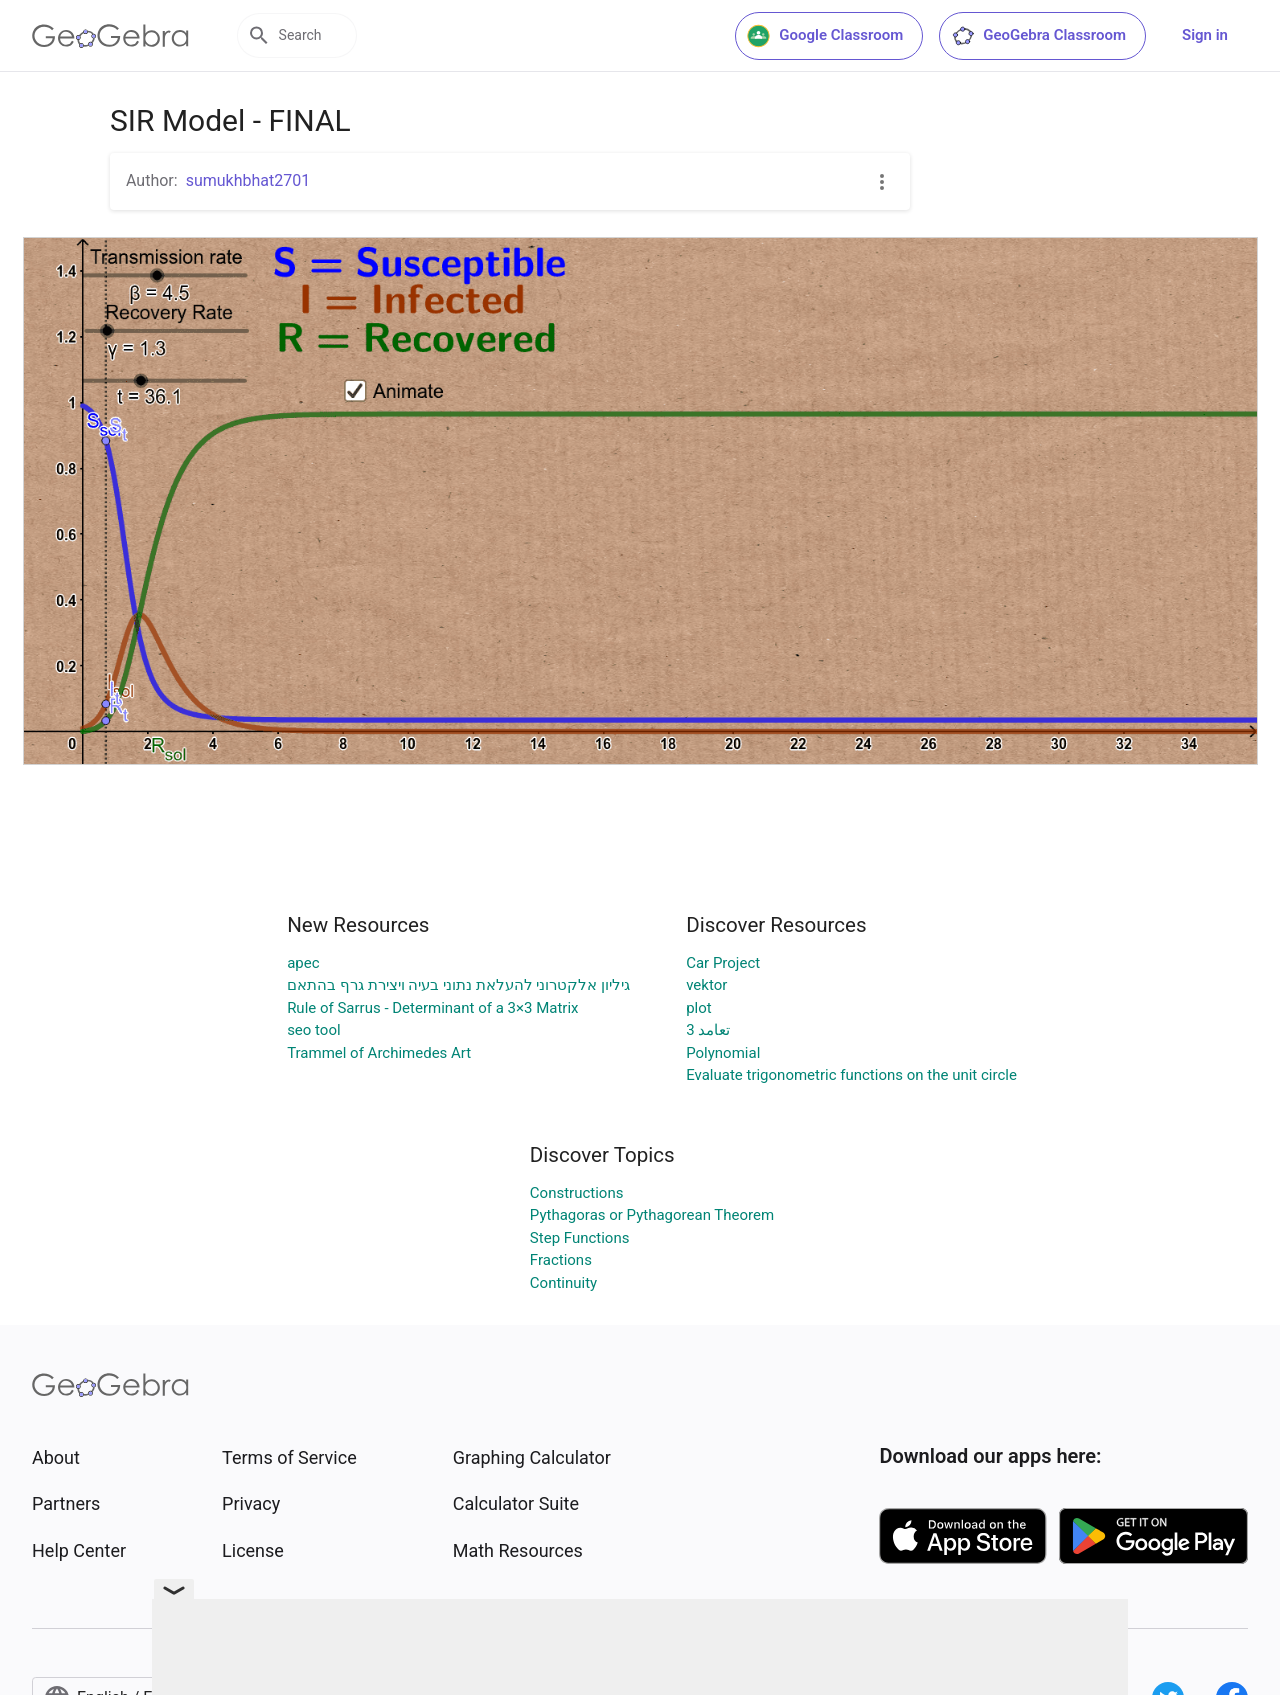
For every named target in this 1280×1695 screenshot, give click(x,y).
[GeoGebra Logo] (110, 36)
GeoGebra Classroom (1038, 36)
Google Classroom (825, 36)
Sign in (1205, 35)
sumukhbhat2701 (248, 180)
